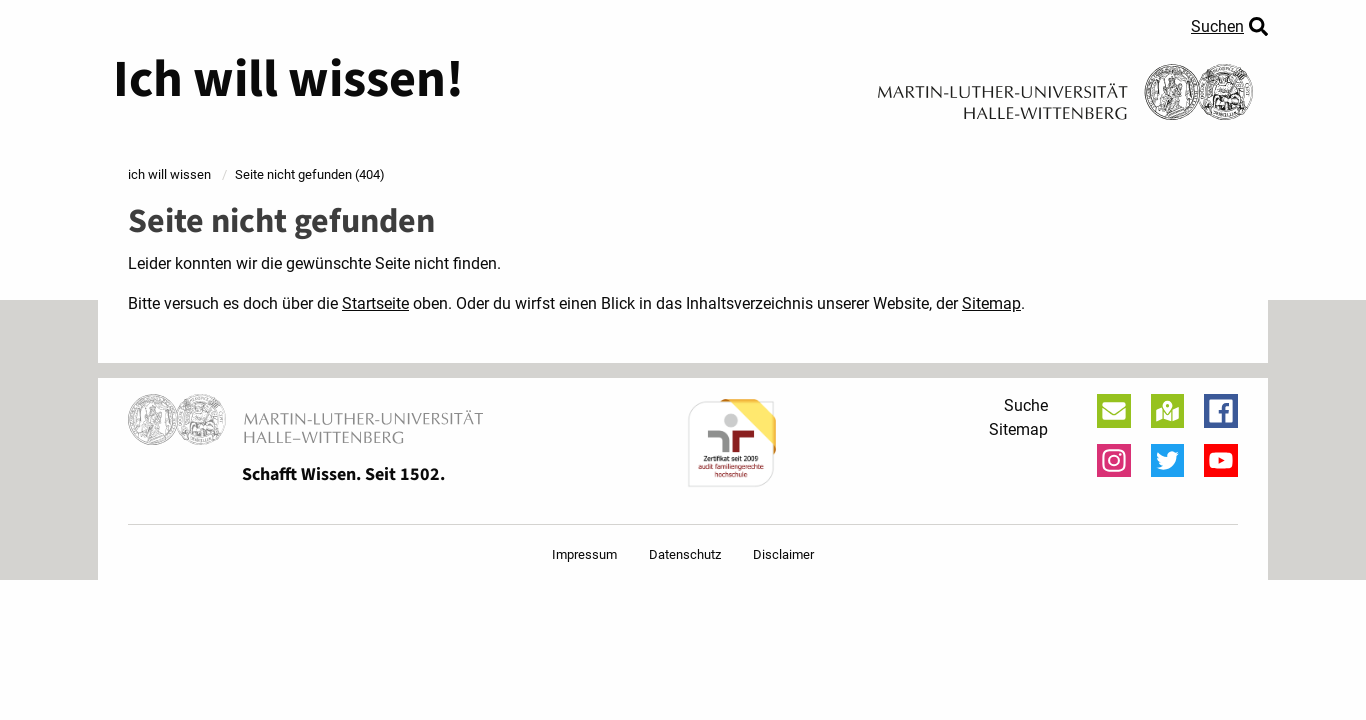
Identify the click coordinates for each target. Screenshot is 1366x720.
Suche (1026, 405)
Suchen (1217, 26)
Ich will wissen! (288, 80)
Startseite (375, 303)
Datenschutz (685, 554)
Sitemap (991, 303)
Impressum (584, 554)
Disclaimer (783, 554)
